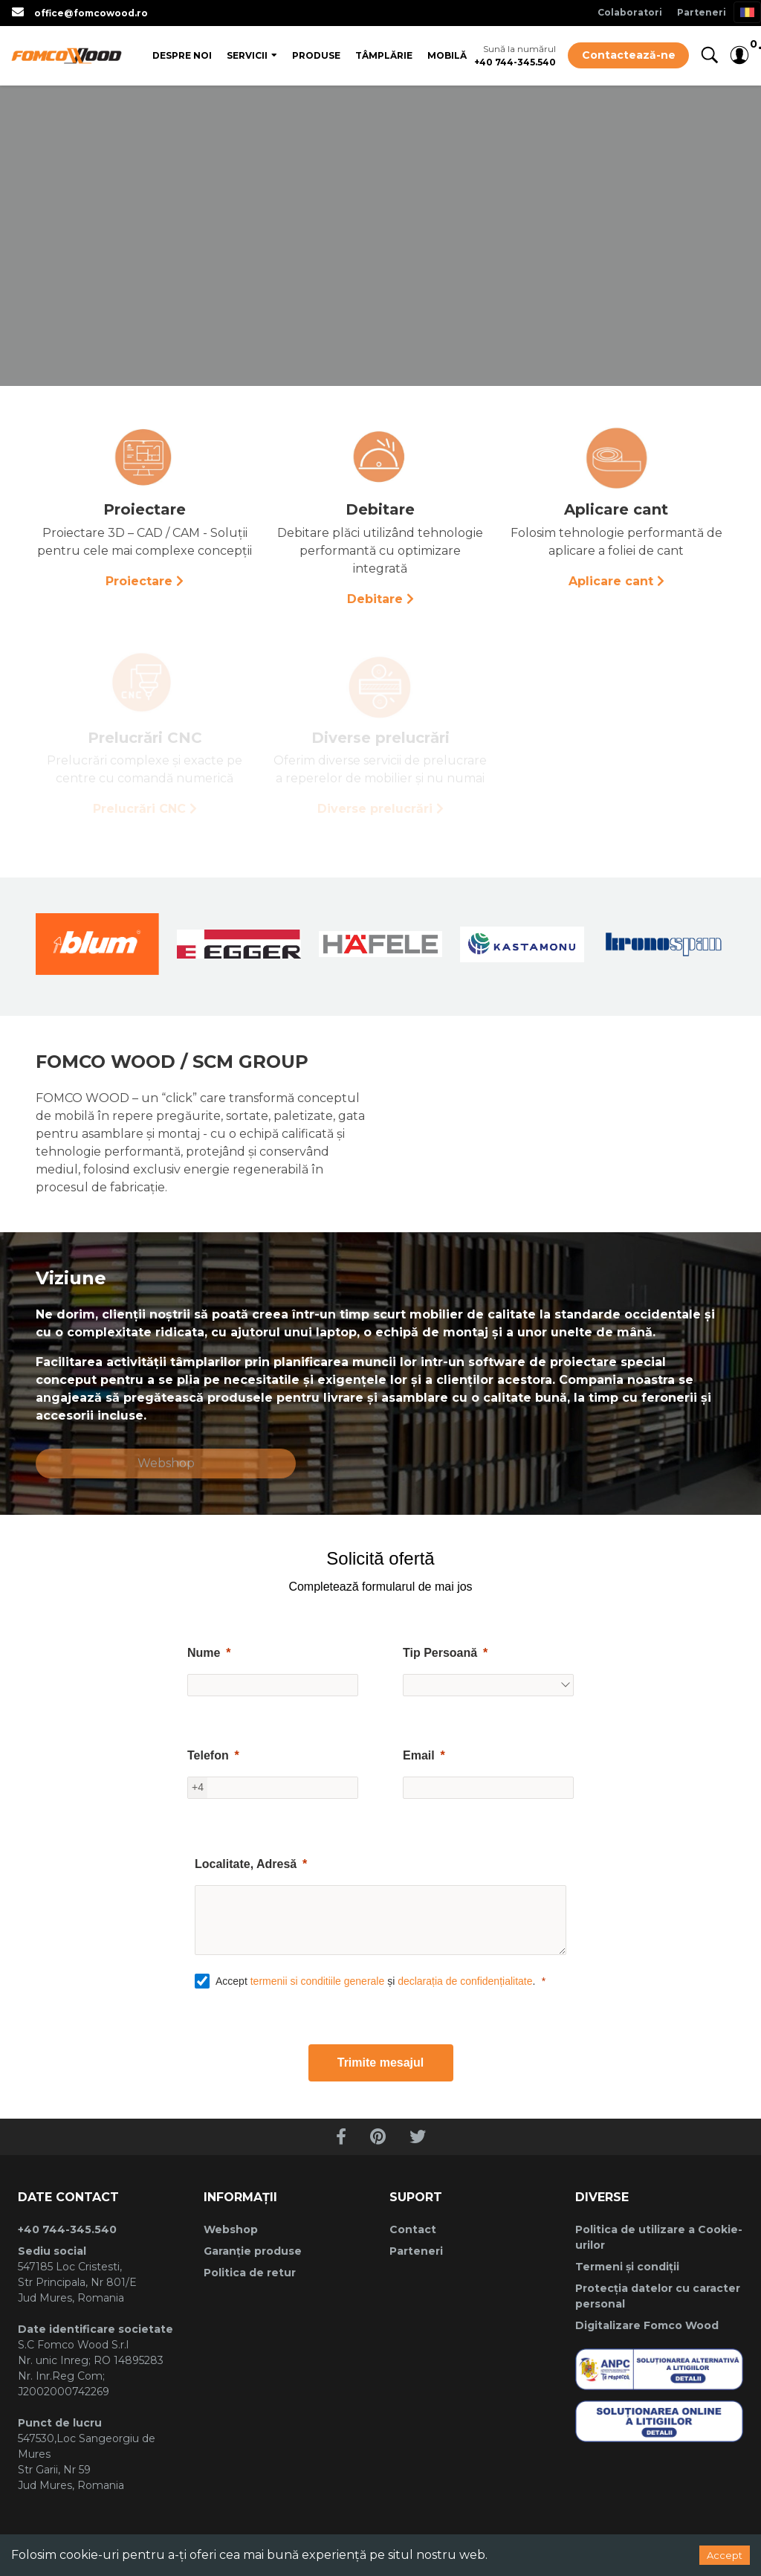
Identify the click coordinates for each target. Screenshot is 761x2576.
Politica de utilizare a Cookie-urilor (658, 2237)
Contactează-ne (629, 55)
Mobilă (447, 55)
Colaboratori (630, 12)
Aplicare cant (611, 581)
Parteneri (701, 12)
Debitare (375, 599)
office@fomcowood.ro (91, 13)
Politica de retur (250, 2272)
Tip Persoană (440, 1652)
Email (419, 1755)
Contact (412, 2229)
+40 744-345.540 (515, 62)
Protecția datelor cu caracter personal (657, 2296)
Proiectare (139, 581)
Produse (316, 55)
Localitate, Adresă (246, 1864)
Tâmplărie (383, 55)
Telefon (208, 1755)
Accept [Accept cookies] (724, 2555)
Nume (203, 1652)
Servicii (247, 55)
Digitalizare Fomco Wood (647, 2325)
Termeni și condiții (627, 2266)
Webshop (166, 1463)
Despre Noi (182, 55)
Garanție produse (253, 2251)
